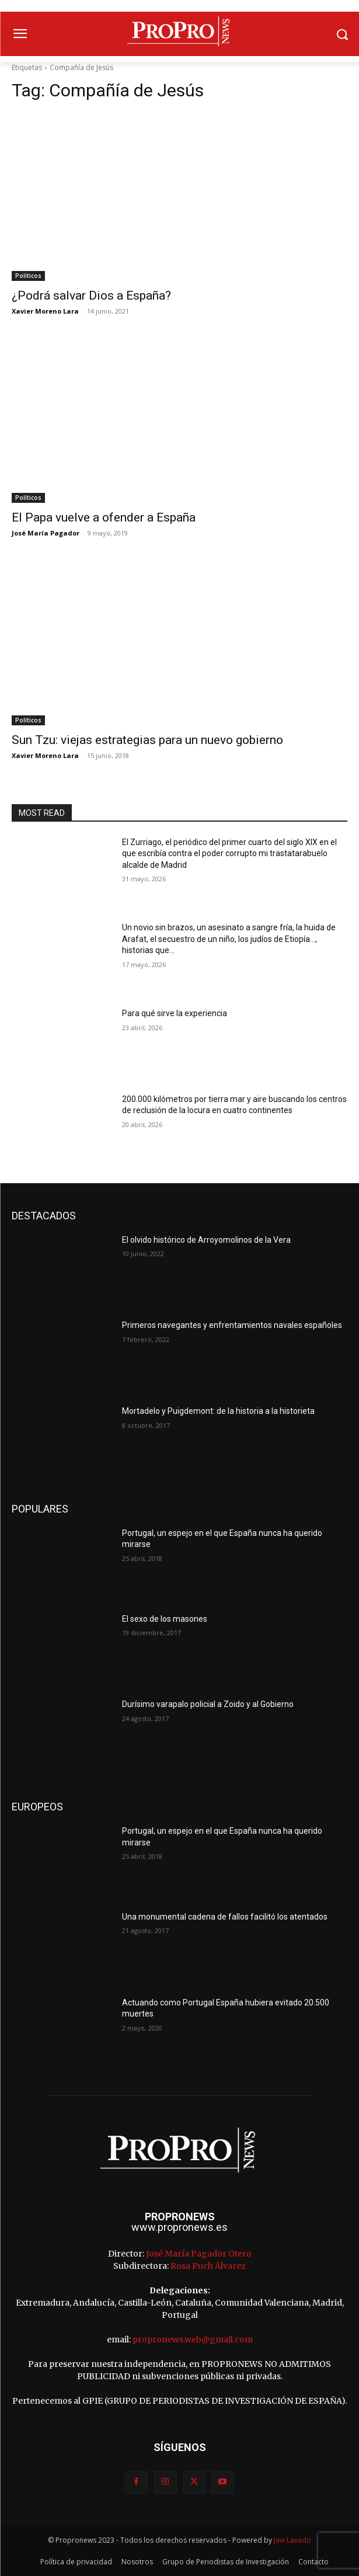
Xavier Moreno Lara (45, 311)
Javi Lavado (292, 2540)
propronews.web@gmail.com (193, 2339)
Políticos (28, 276)
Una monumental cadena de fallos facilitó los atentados (224, 1916)
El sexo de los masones (164, 1619)
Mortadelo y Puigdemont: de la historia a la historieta (218, 1411)
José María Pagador (45, 533)
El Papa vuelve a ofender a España (104, 517)
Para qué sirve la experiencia (174, 1013)
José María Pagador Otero (199, 2253)
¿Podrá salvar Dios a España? (91, 295)
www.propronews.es (179, 2227)
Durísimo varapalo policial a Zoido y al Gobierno (208, 1704)
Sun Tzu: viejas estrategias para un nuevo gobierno (147, 740)
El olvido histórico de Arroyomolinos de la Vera (206, 1239)
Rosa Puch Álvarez (208, 2266)
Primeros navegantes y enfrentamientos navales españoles (232, 1325)
